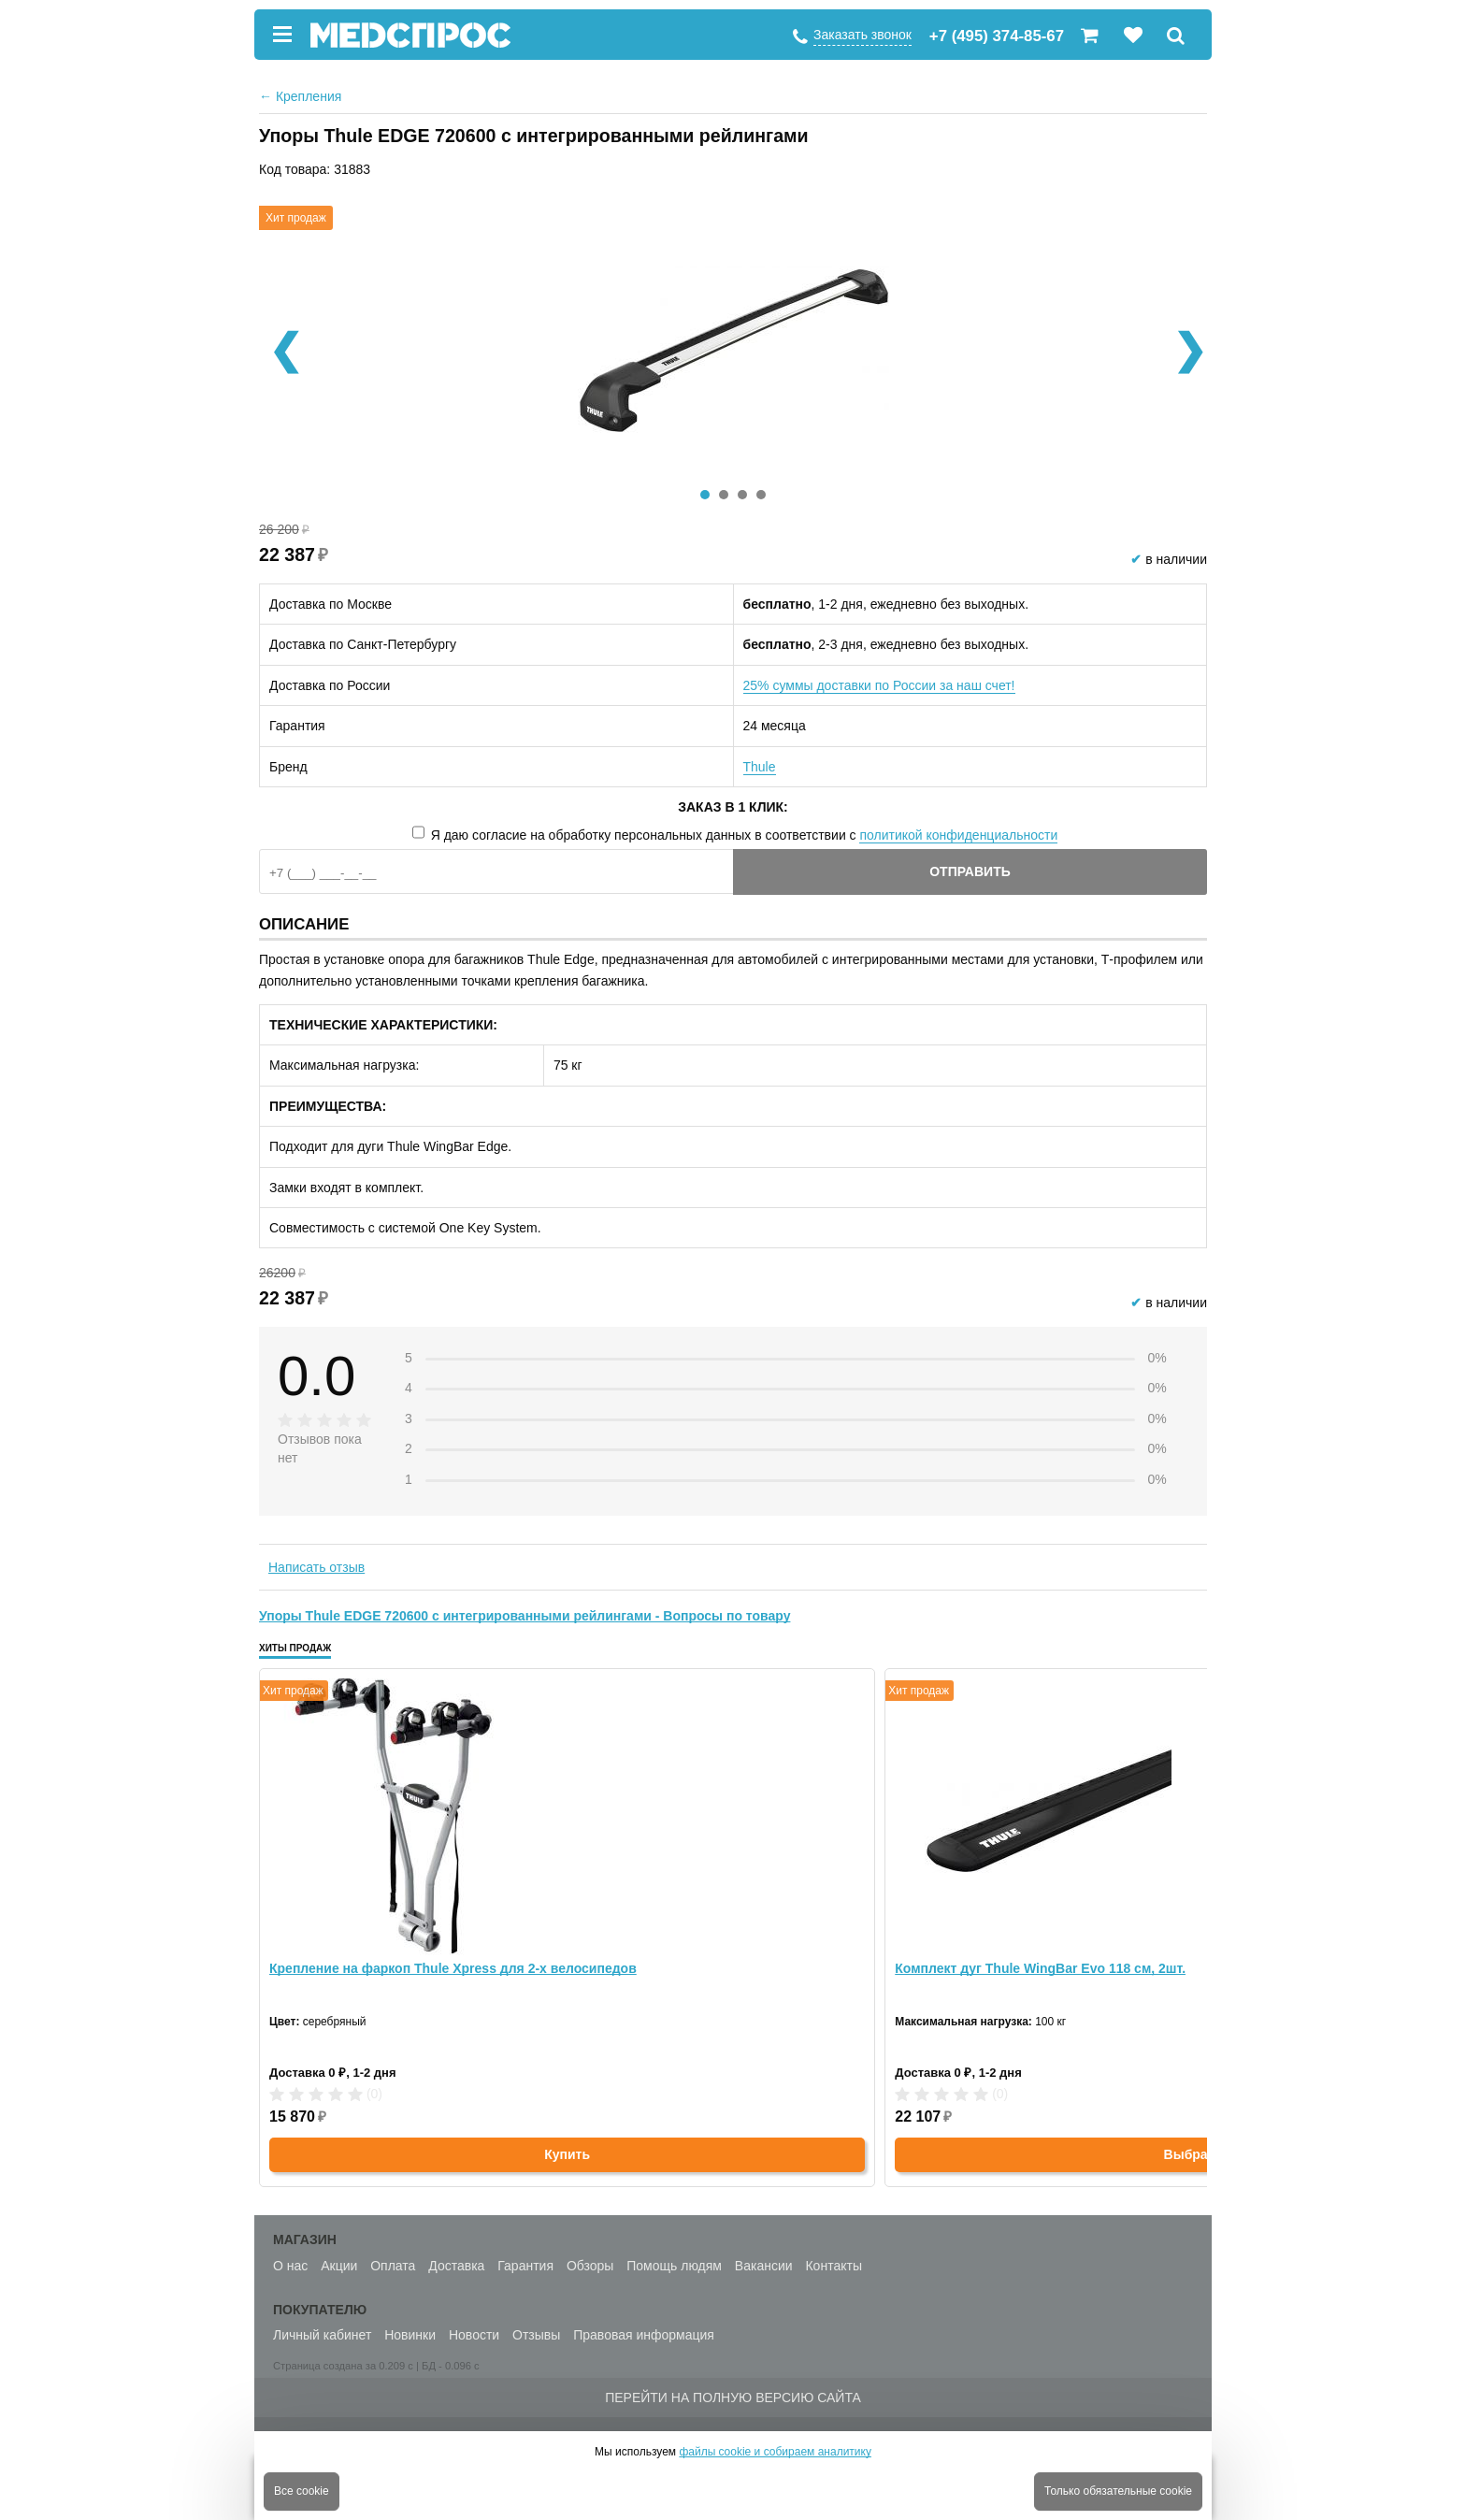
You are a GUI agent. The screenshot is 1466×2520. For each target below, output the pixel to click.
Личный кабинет (322, 2334)
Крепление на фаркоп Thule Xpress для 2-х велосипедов (453, 1968)
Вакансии (764, 2265)
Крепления (300, 96)
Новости (474, 2334)
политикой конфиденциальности (958, 835)
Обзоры (590, 2265)
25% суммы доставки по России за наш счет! (879, 685)
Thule (759, 766)
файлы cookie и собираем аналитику (775, 2451)
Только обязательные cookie (1118, 2491)
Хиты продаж (295, 1648)
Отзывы (536, 2334)
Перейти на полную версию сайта (733, 2397)
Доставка (456, 2265)
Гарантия (525, 2265)
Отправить (970, 871)
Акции (339, 2265)
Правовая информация (643, 2334)
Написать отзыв (316, 1567)
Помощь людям (674, 2265)
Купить (567, 2154)
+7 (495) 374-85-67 (996, 36)
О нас (290, 2265)
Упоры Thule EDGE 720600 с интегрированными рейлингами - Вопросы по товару (524, 1615)
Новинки (410, 2334)
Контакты (833, 2265)
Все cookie (301, 2491)
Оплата (392, 2265)
